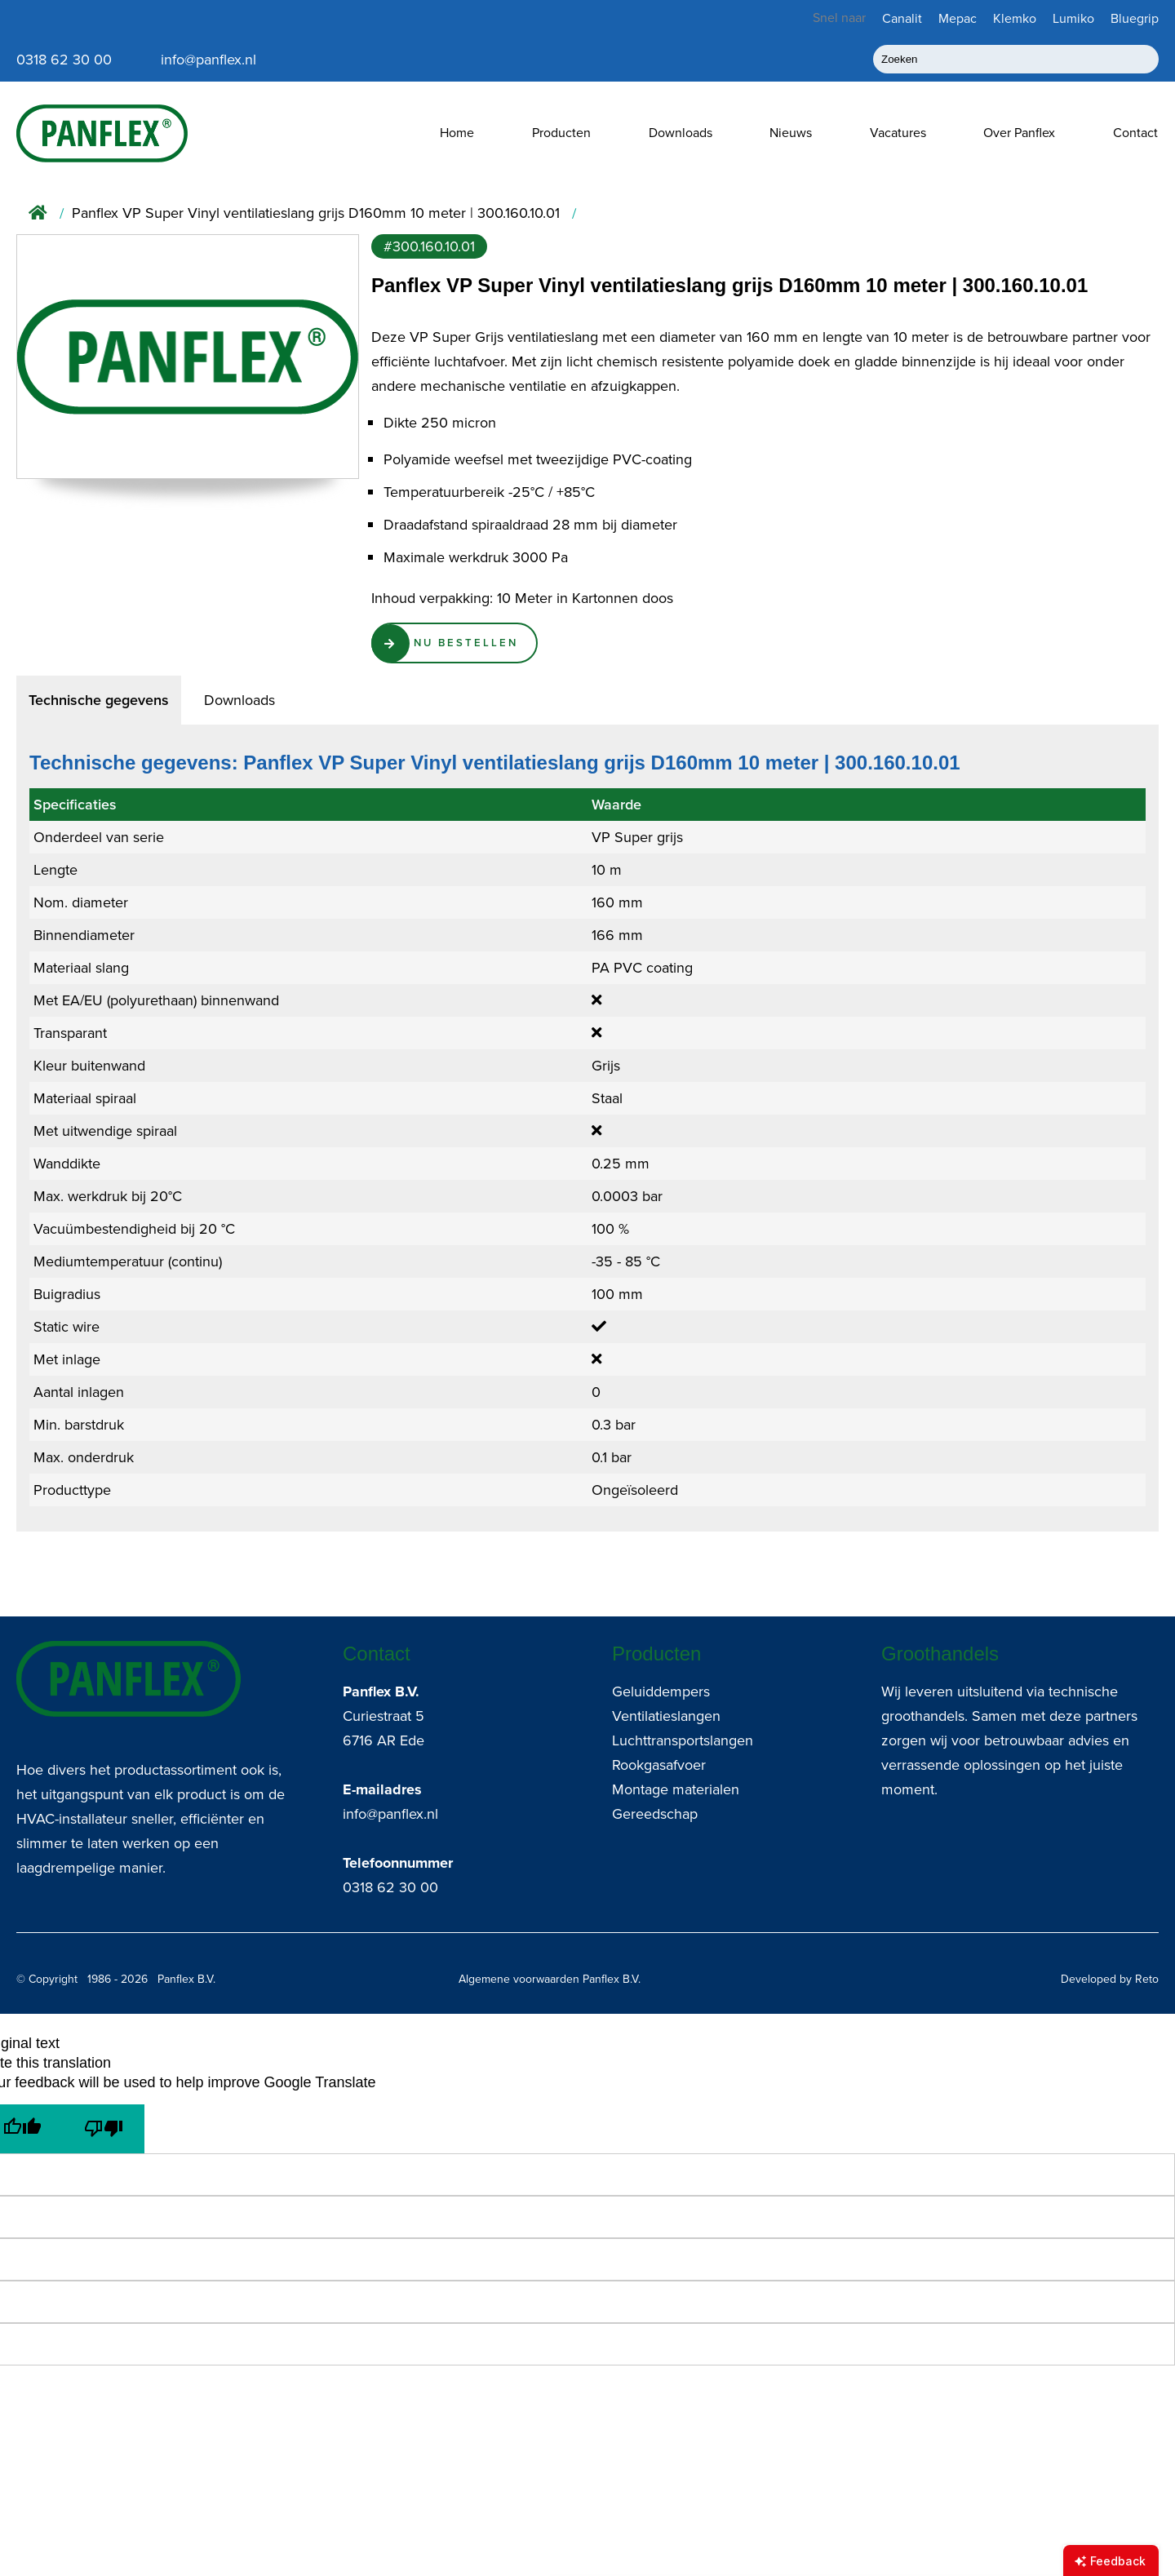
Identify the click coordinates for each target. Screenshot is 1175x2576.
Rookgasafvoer (659, 1765)
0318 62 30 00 (390, 1887)
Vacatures (898, 132)
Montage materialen (675, 1789)
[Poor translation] (103, 2128)
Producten (561, 132)
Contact (1135, 132)
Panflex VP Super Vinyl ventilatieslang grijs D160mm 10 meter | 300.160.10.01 (316, 213)
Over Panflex (1019, 132)
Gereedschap (655, 1813)
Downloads (680, 132)
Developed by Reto (1110, 1979)
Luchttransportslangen (682, 1740)
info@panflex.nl (390, 1813)
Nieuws (790, 132)
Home (457, 132)
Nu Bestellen (472, 644)
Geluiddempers (661, 1691)
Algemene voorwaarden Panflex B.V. (550, 1979)
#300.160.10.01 (429, 246)
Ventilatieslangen (666, 1716)
